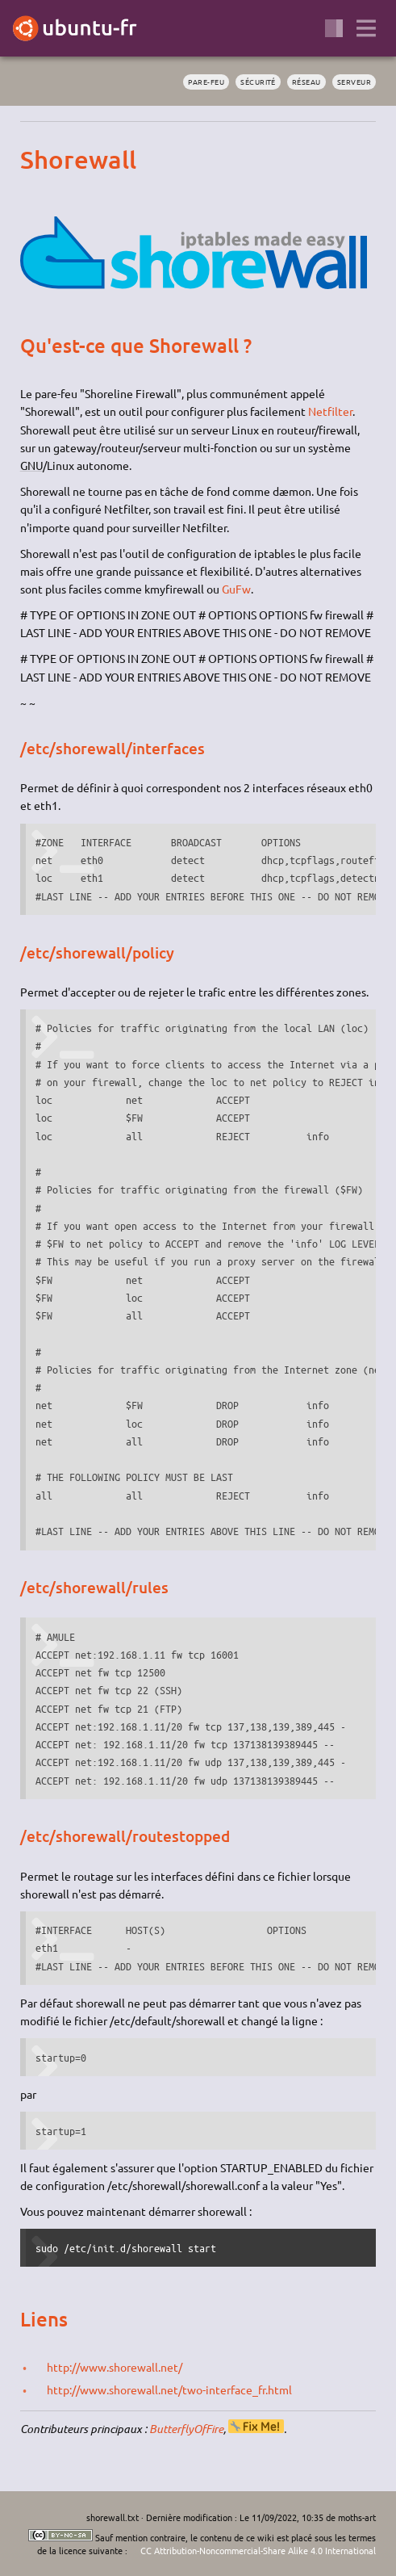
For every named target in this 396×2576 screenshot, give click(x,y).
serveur (354, 81)
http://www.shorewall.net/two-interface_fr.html (169, 2389)
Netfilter (330, 411)
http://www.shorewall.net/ (114, 2367)
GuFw (236, 588)
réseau (306, 81)
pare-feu (206, 81)
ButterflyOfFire (186, 2428)
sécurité (258, 81)
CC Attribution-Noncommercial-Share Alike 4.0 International (258, 2550)
